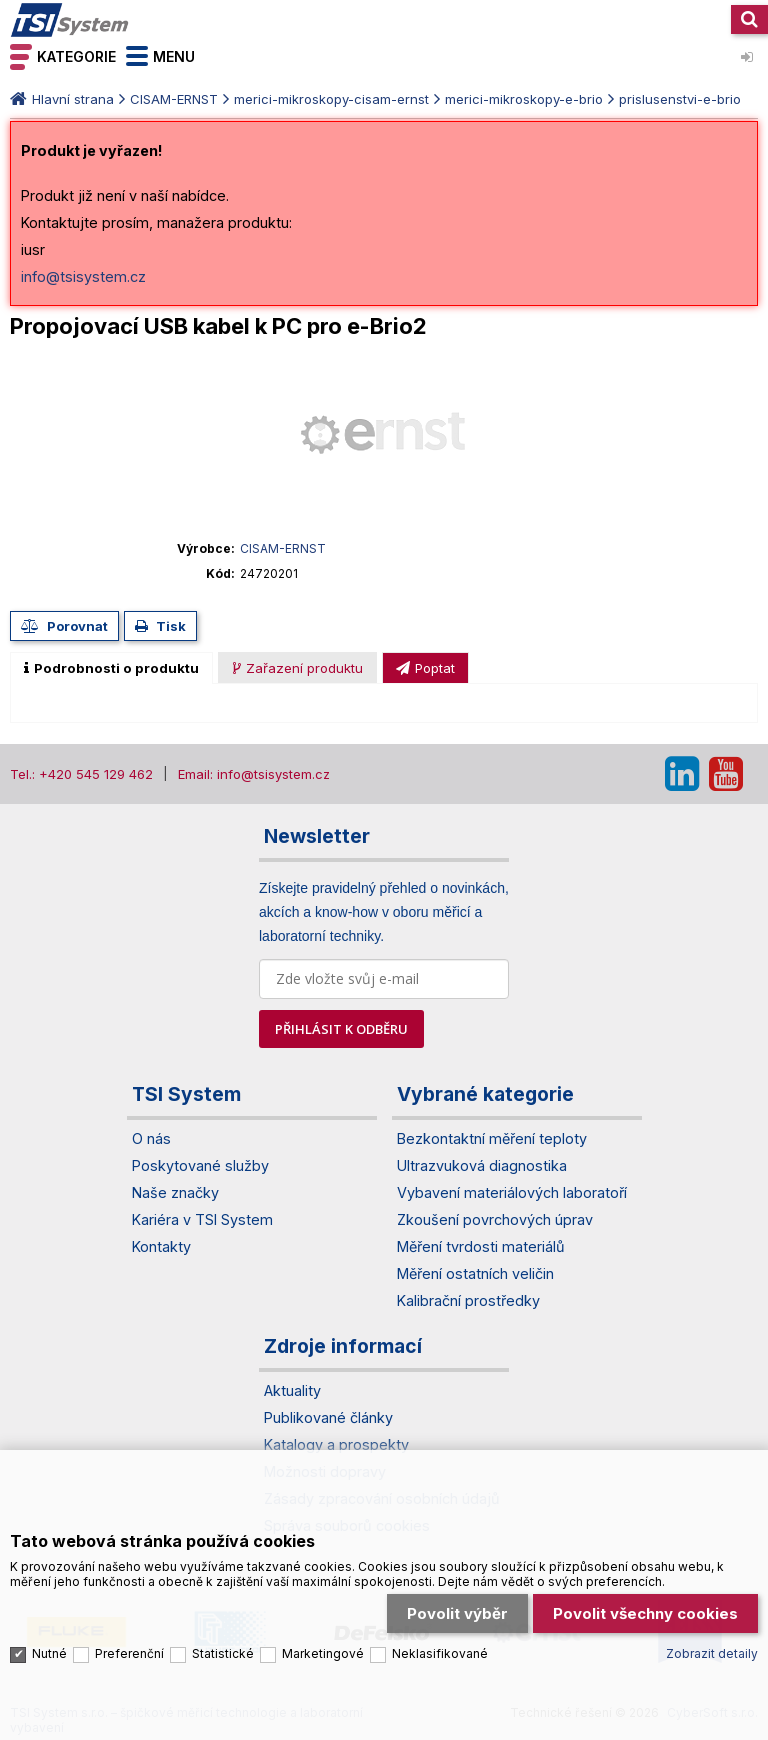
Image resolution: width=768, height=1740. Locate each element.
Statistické (223, 1653)
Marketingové (323, 1653)
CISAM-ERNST (174, 99)
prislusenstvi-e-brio (680, 99)
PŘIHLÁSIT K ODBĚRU (341, 1029)
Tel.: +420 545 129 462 (81, 774)
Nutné (49, 1653)
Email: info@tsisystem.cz (254, 774)
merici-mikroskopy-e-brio (524, 99)
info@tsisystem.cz (83, 276)
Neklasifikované (440, 1653)
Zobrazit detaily (712, 1653)
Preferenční (129, 1653)
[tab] (111, 668)
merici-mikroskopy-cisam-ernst (331, 99)
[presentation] (111, 668)
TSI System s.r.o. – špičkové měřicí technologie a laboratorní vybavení (70, 20)
